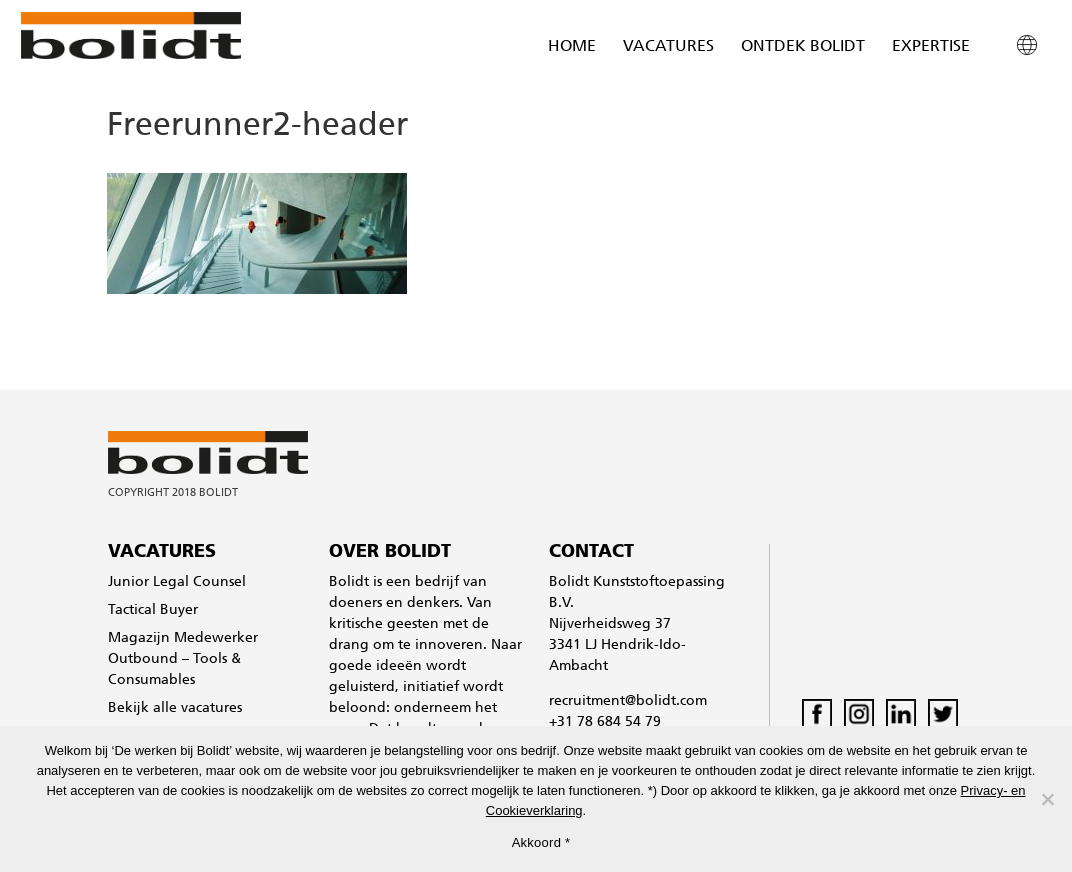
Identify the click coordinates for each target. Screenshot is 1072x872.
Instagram (859, 714)
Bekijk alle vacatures (175, 708)
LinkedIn (901, 714)
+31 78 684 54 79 (605, 722)
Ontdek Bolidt (803, 47)
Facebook (817, 714)
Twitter (943, 714)
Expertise (931, 47)
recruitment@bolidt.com (628, 701)
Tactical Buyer (153, 610)
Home (572, 47)
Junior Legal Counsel (177, 582)
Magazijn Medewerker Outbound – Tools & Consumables (183, 659)
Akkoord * (541, 842)
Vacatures (668, 47)
